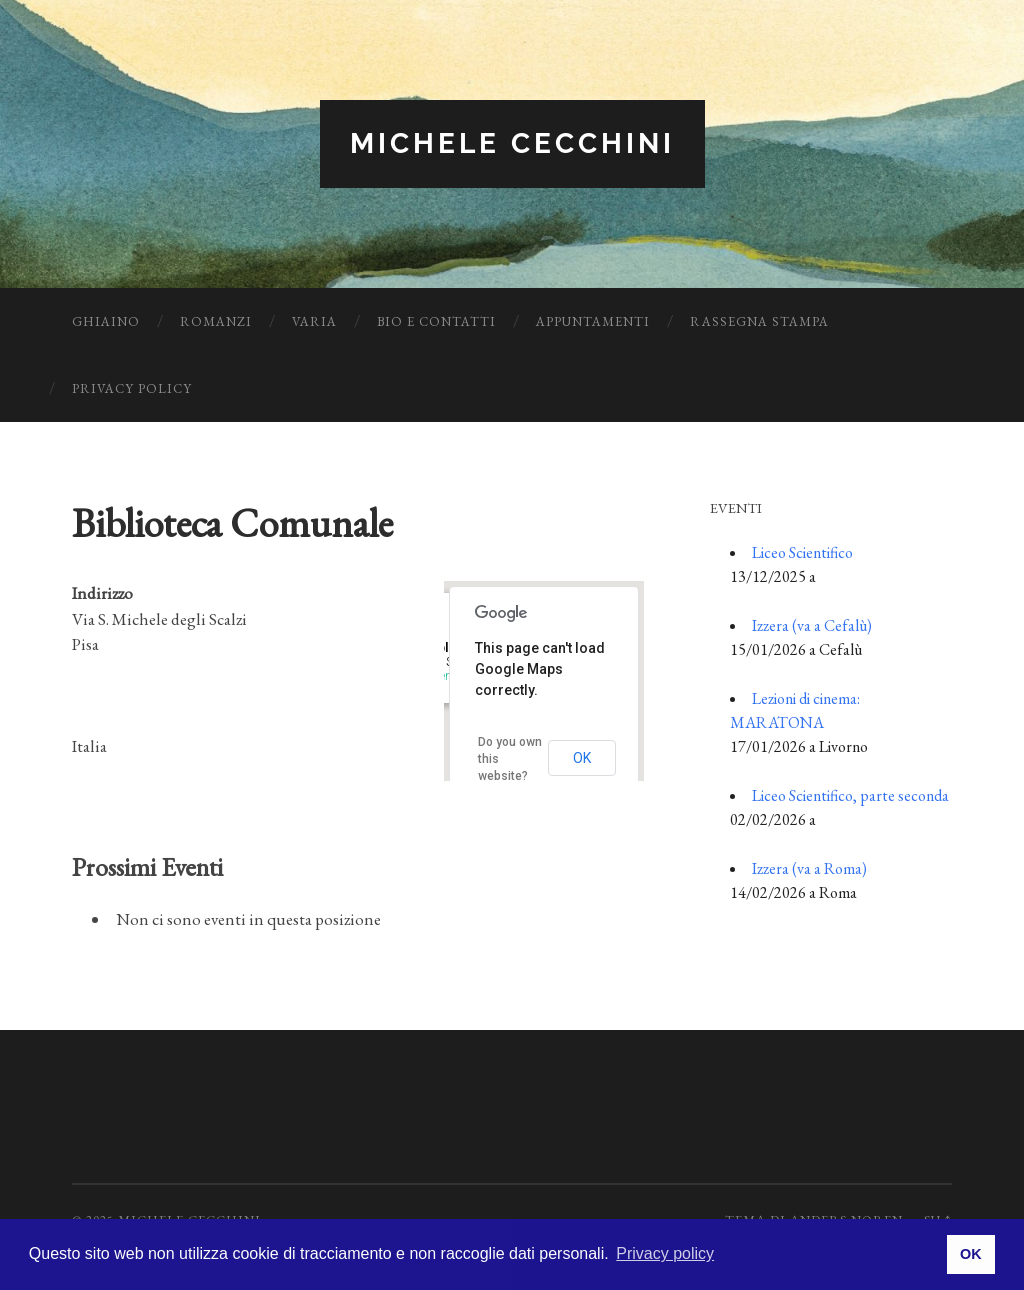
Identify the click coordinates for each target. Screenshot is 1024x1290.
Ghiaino (106, 321)
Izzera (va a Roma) (809, 868)
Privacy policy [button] (665, 1253)
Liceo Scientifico (802, 552)
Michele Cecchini (512, 143)
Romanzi (216, 321)
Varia (314, 321)
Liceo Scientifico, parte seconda (850, 795)
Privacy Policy (132, 388)
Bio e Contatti (436, 321)
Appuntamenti (593, 321)
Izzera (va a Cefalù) (812, 625)
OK (582, 758)
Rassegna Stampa (759, 321)
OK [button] (971, 1254)
